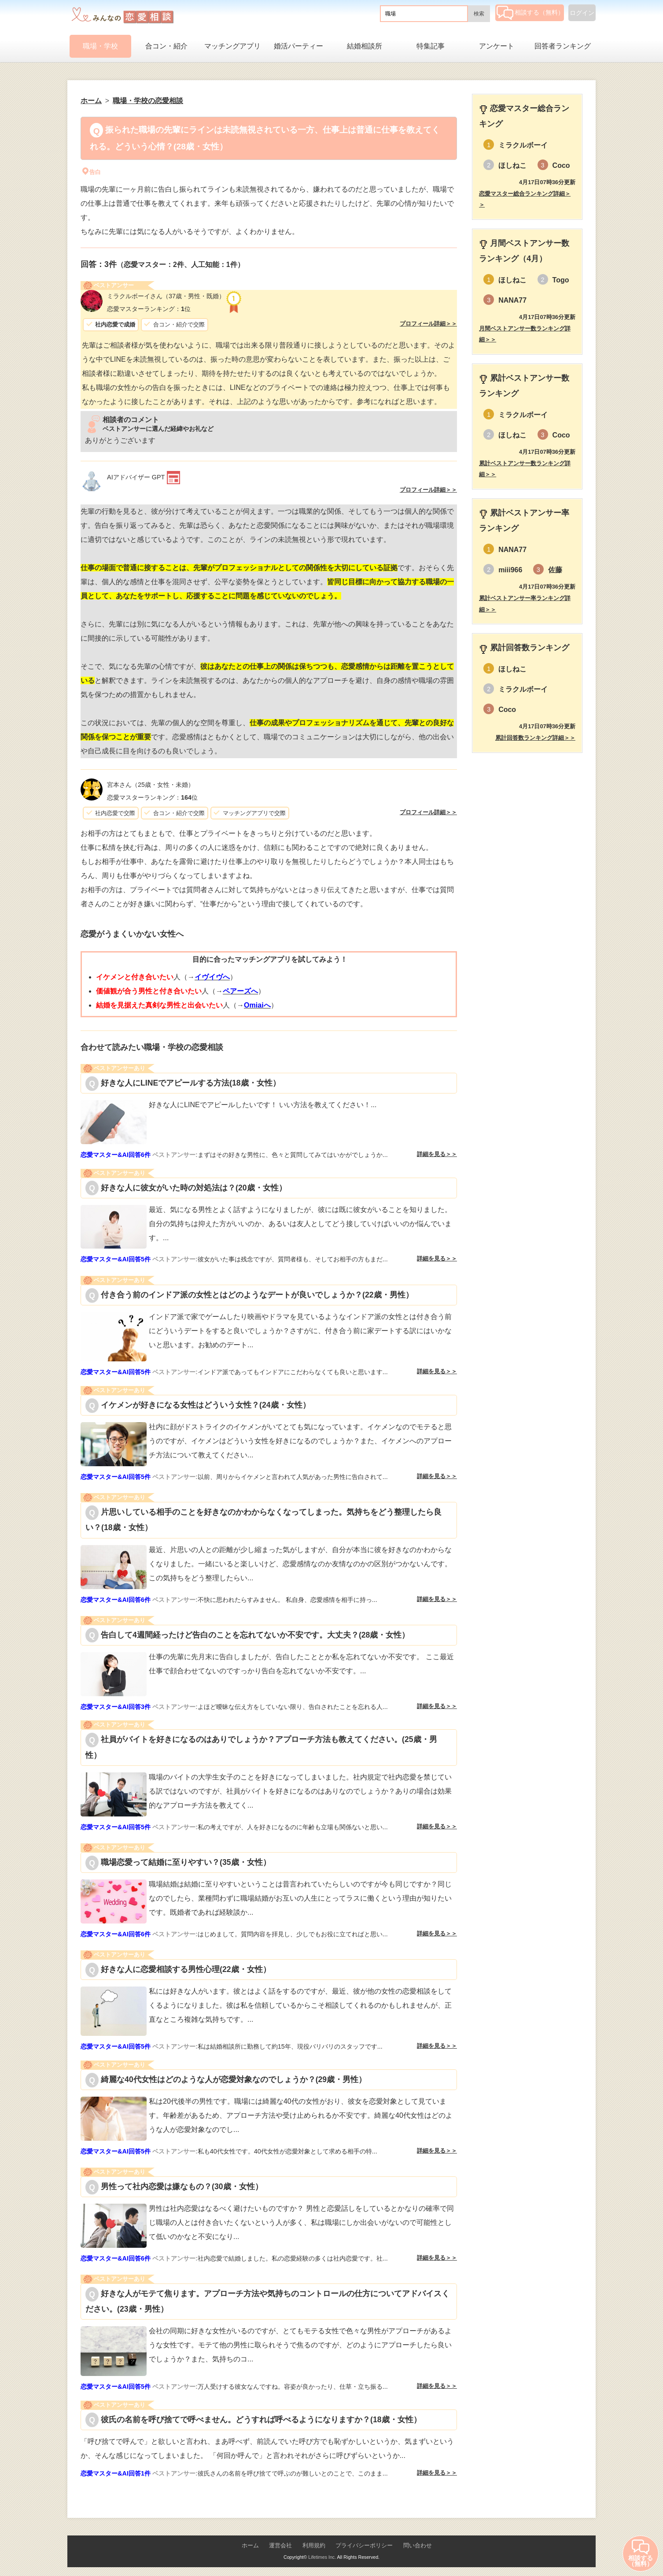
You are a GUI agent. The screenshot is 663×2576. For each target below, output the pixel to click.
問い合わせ (417, 2545)
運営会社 (280, 2545)
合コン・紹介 (166, 46)
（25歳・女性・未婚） (150, 784)
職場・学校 (100, 46)
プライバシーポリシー (364, 2545)
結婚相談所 (364, 46)
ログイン (582, 12)
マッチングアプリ (232, 46)
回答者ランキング (562, 46)
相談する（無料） (530, 12)
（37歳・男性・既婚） (166, 296)
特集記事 (430, 46)
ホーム (250, 2545)
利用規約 (313, 2545)
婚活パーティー (298, 46)
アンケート (496, 46)
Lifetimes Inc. (322, 2557)
